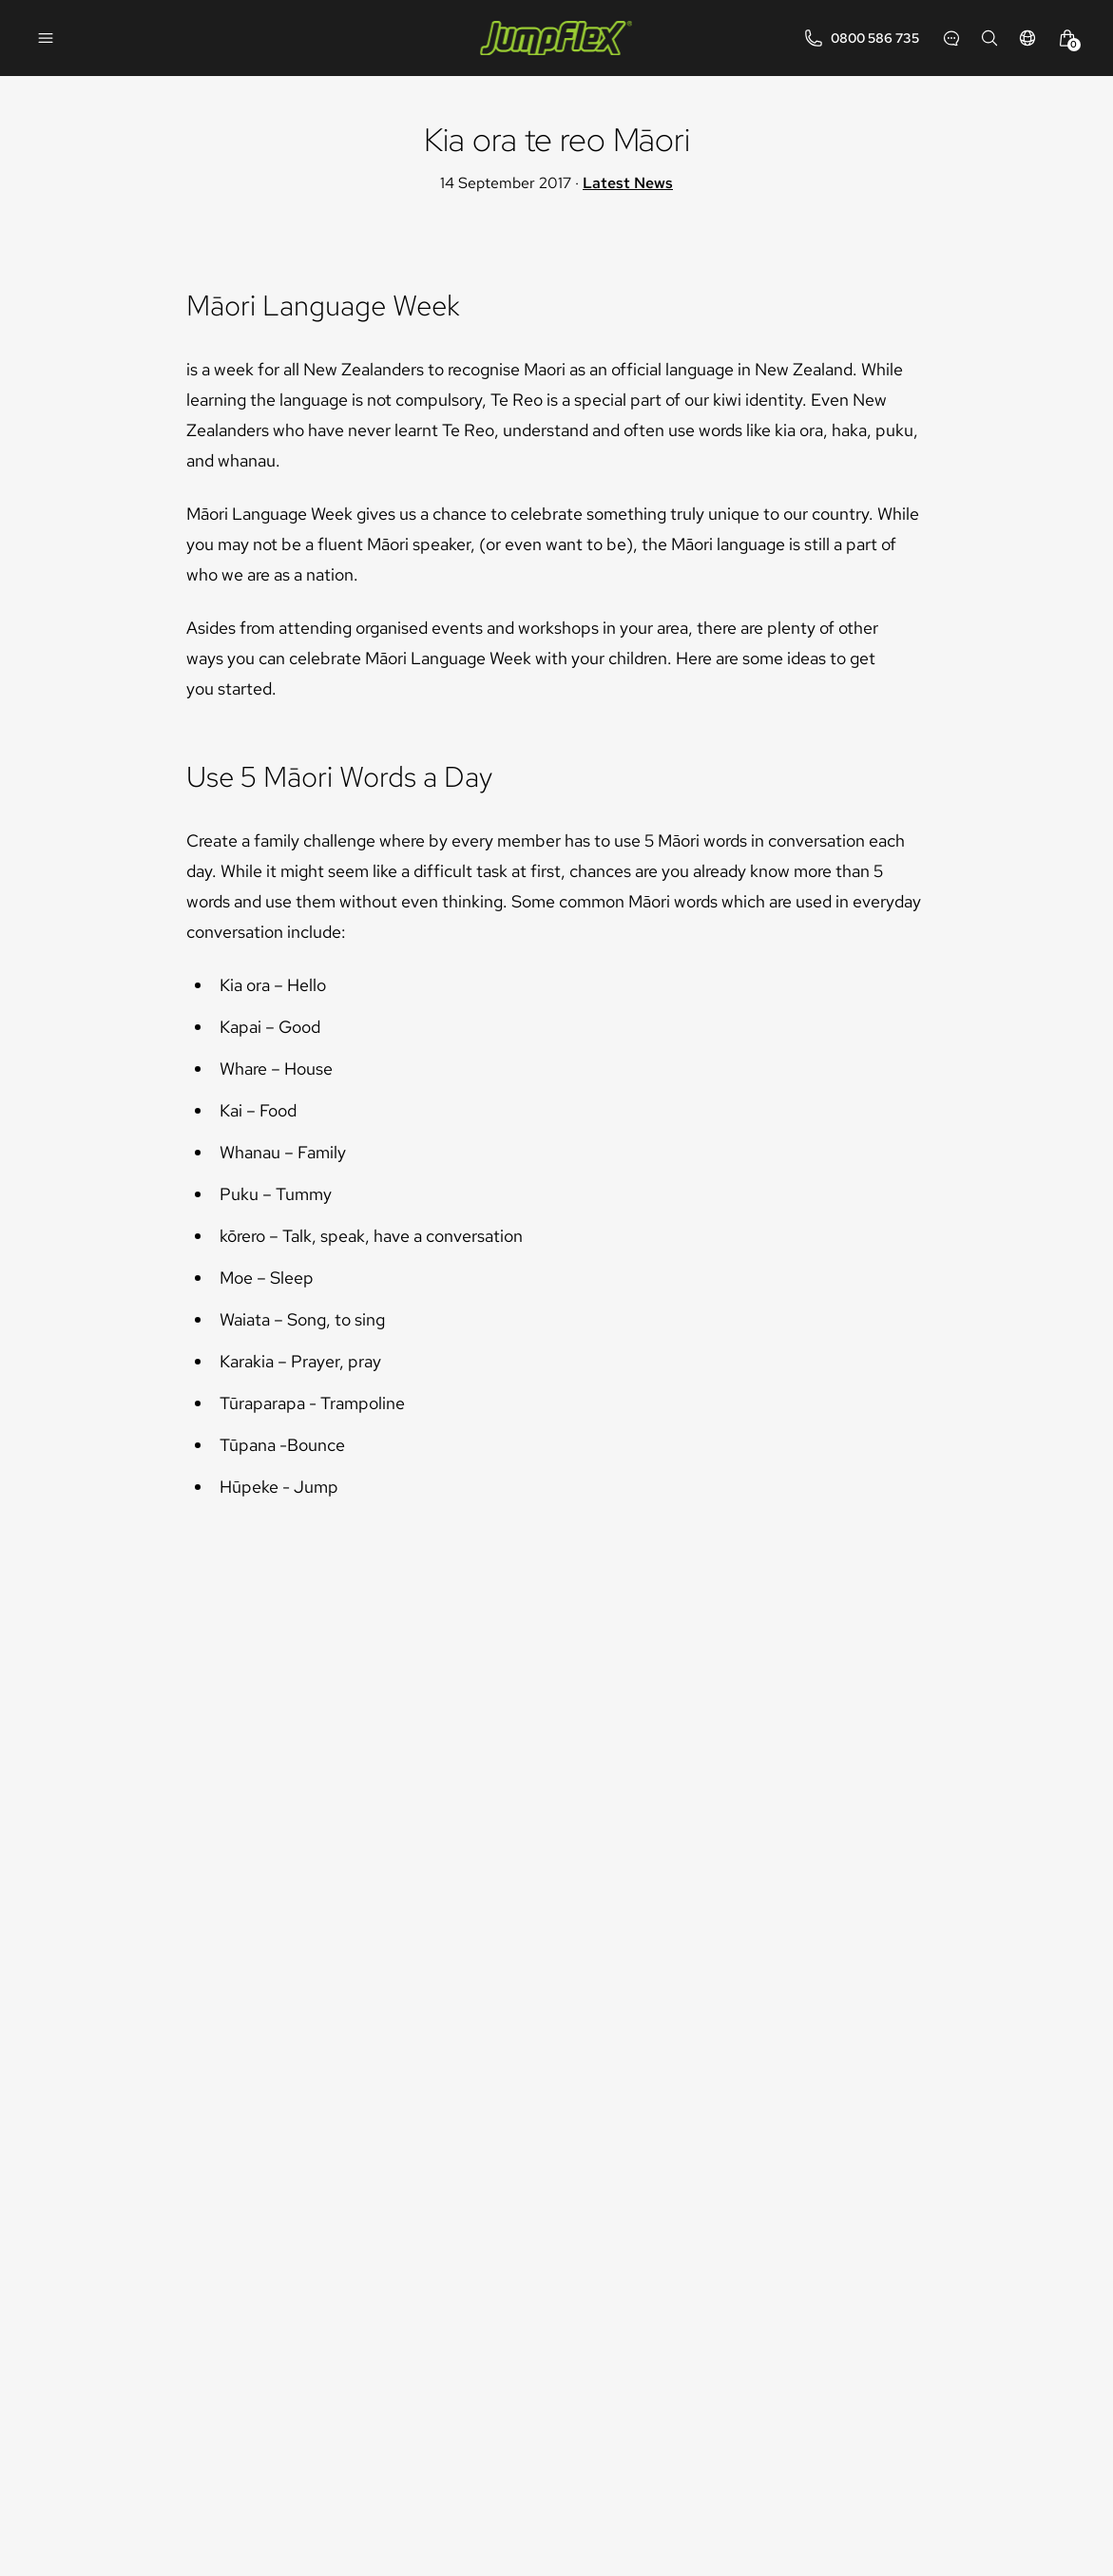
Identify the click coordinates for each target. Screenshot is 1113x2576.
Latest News (628, 183)
